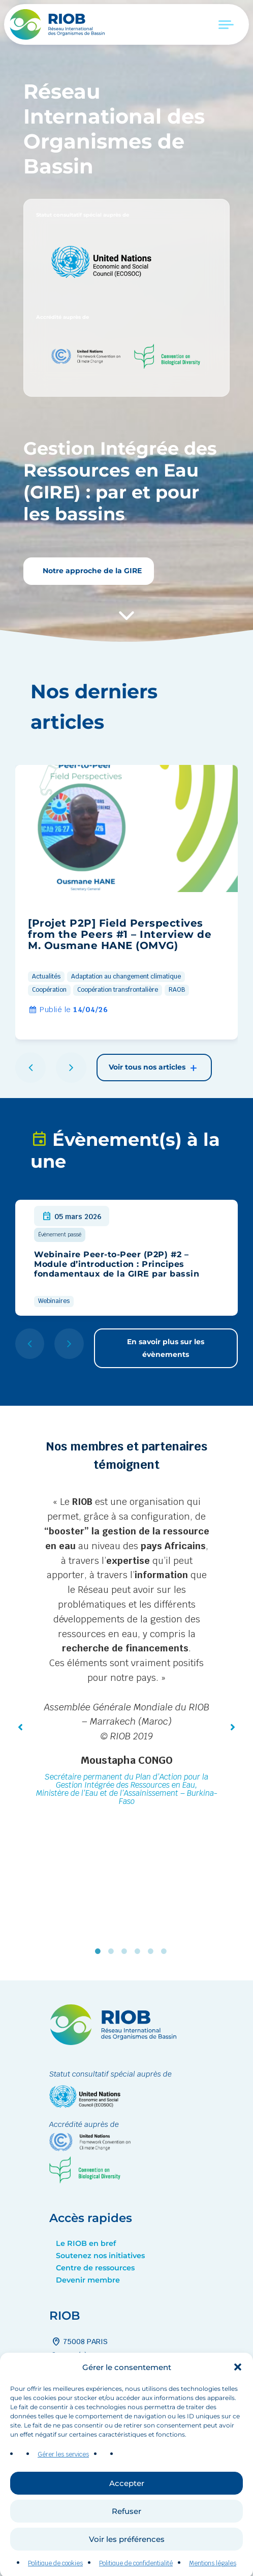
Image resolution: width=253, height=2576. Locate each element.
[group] (126, 902)
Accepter (126, 2518)
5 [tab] (153, 1951)
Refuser (126, 2546)
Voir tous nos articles (154, 1068)
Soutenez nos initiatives (100, 2255)
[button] (238, 2402)
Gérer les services (63, 2490)
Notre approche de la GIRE (91, 570)
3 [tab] (126, 1951)
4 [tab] (140, 1951)
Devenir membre (88, 2280)
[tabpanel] (126, 1652)
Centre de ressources (95, 2267)
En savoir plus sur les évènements (165, 1348)
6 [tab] (166, 1951)
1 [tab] (100, 1951)
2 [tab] (113, 1951)
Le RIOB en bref (86, 2243)
